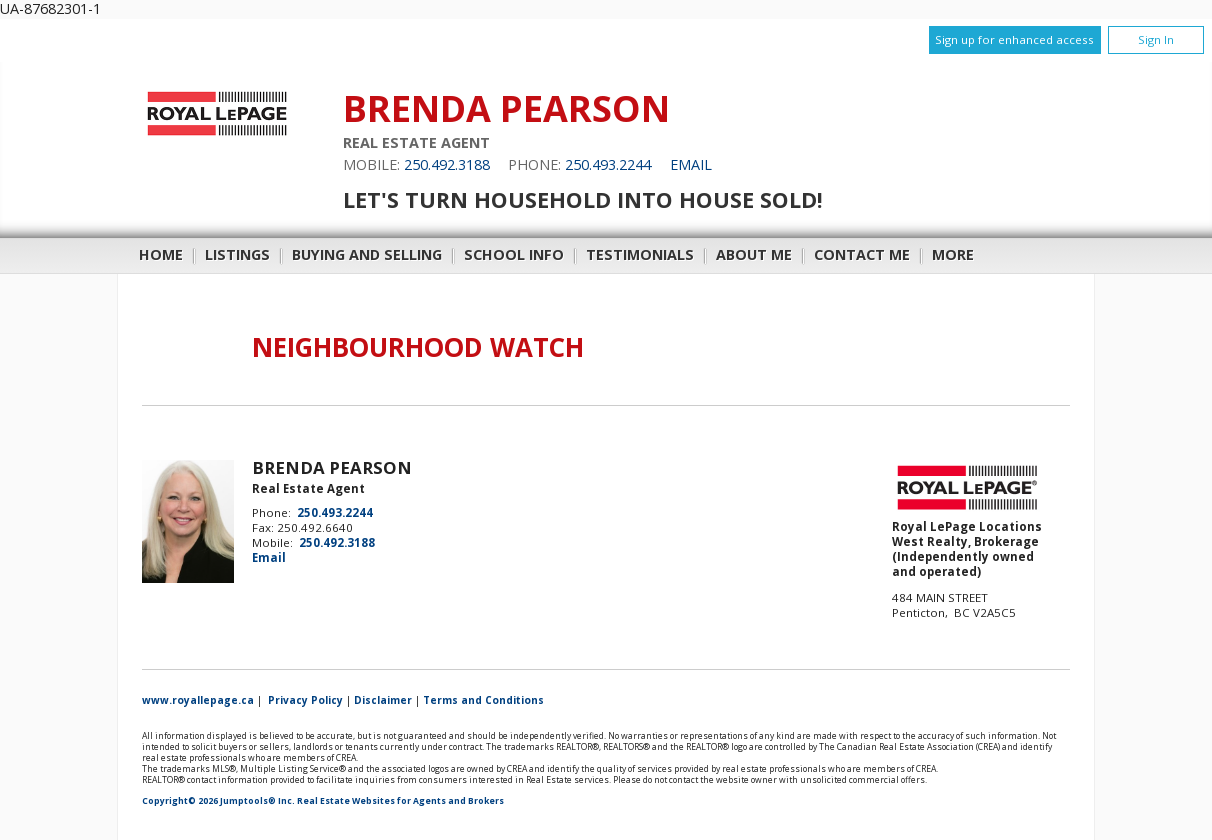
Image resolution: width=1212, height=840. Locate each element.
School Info (514, 254)
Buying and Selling (367, 254)
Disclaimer (383, 700)
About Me (754, 254)
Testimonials (640, 254)
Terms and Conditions (483, 700)
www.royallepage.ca (198, 700)
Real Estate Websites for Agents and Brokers (400, 801)
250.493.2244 (608, 164)
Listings (237, 254)
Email (691, 164)
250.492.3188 (447, 164)
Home (161, 254)
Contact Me (862, 254)
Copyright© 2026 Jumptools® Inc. (218, 801)
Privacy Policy (305, 700)
